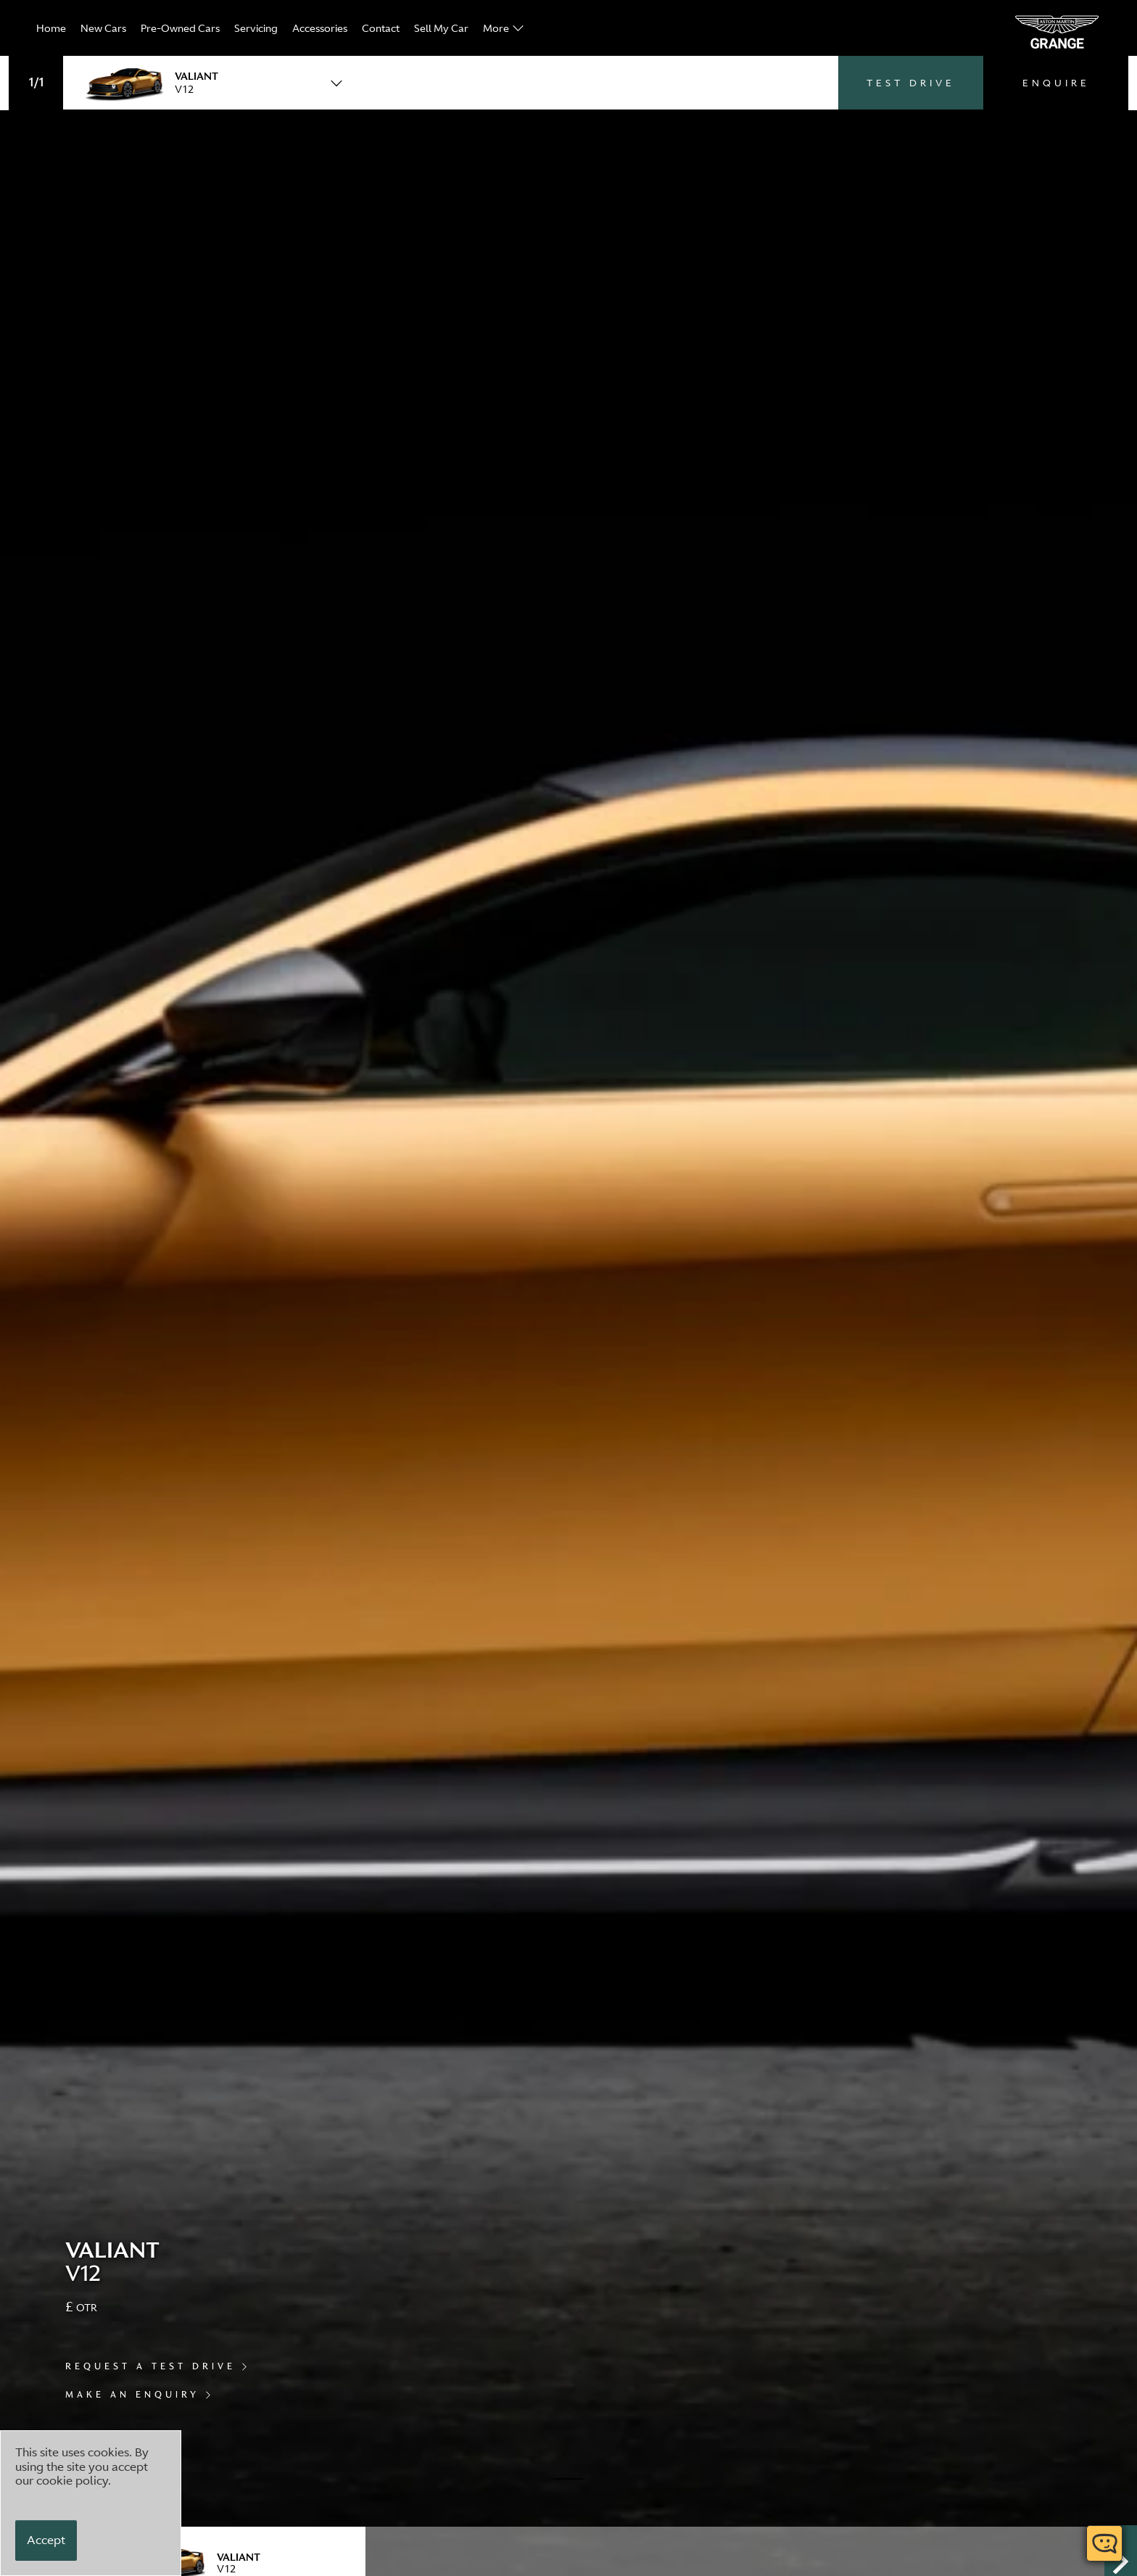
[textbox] (208, 82)
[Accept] (46, 2540)
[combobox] (208, 82)
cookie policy (72, 2480)
